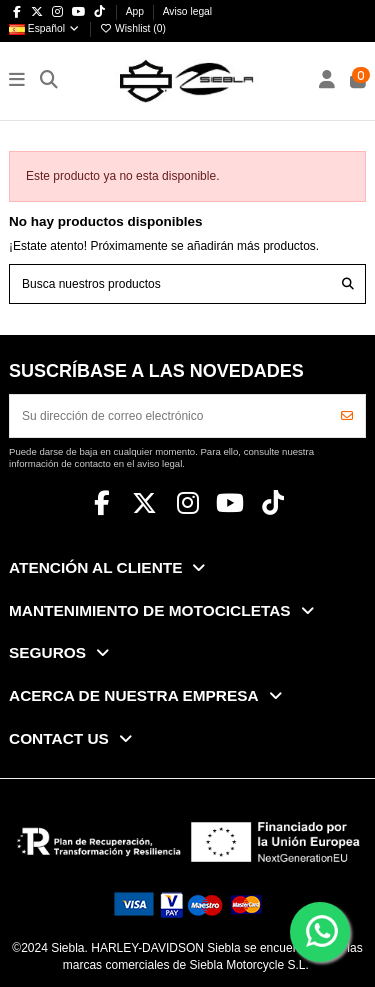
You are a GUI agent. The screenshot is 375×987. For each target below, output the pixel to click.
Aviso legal (187, 11)
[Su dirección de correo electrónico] (170, 416)
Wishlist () (132, 28)
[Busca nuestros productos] (348, 283)
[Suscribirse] (347, 416)
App (136, 11)
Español (45, 28)
